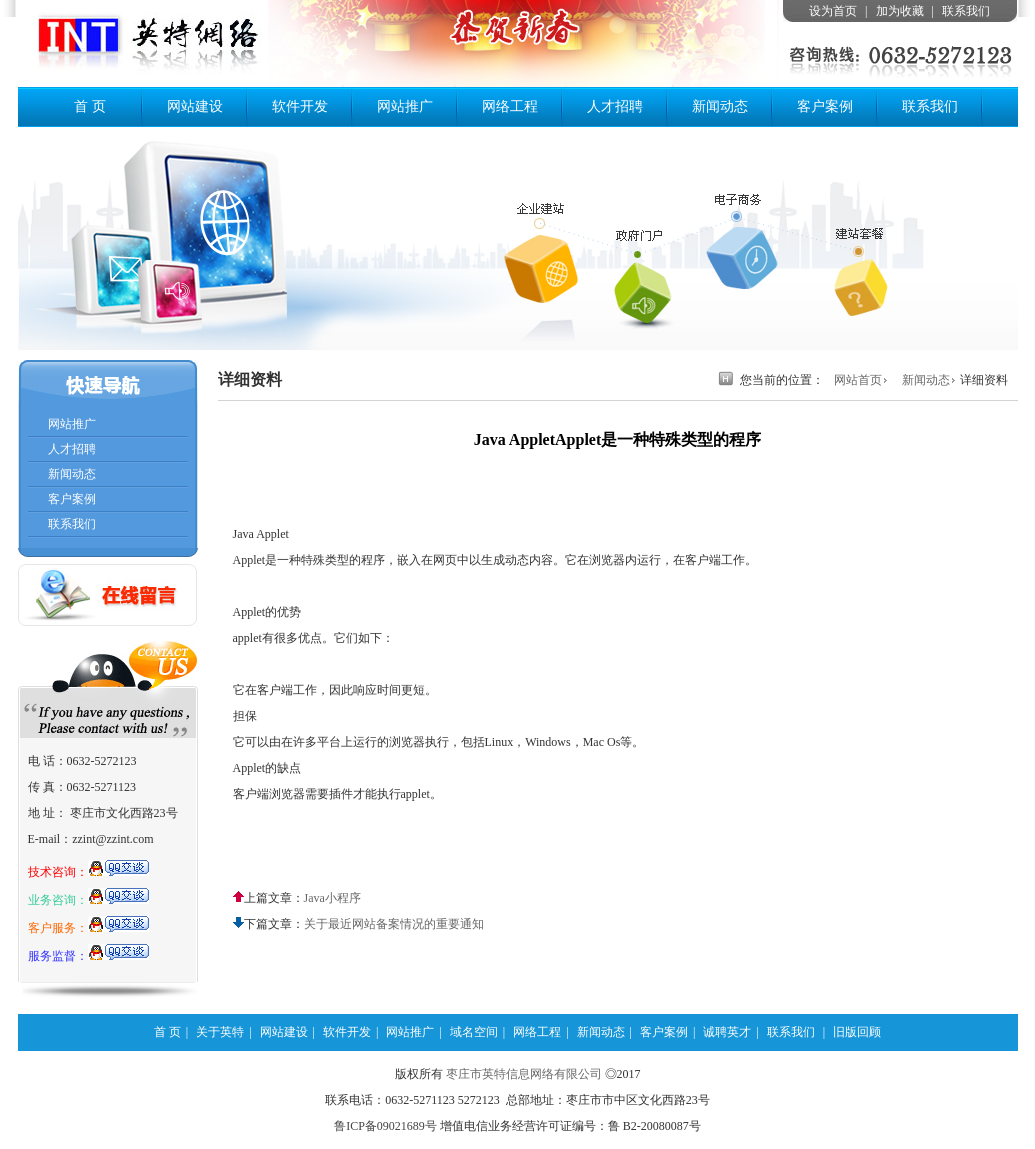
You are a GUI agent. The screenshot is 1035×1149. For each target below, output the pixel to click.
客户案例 (825, 106)
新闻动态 (720, 106)
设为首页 (833, 11)
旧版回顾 (857, 1032)
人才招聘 (615, 106)
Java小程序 (332, 898)
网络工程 (510, 106)
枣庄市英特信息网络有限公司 (524, 1074)
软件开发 (300, 106)
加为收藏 (900, 11)
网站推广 (405, 106)
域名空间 (474, 1032)
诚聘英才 (727, 1032)
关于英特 (220, 1032)
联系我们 (966, 11)
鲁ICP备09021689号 (385, 1126)
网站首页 (858, 380)
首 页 (90, 106)
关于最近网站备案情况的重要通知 (394, 924)
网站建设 (195, 106)
